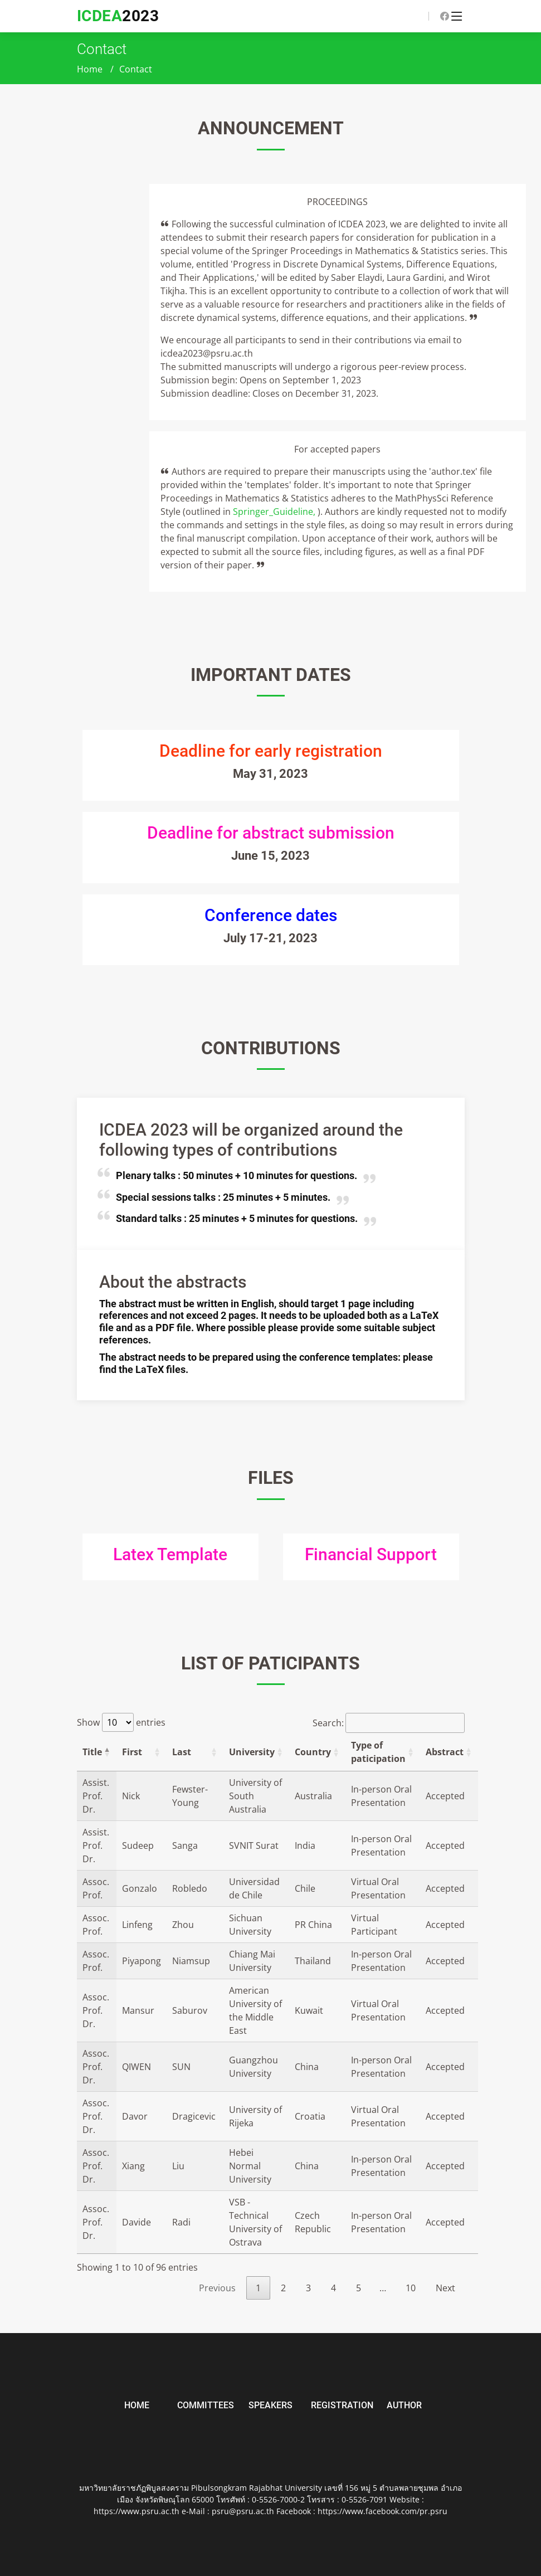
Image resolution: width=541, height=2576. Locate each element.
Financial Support (371, 1554)
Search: (389, 1723)
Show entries (121, 1722)
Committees (205, 2405)
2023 (118, 16)
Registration (342, 2405)
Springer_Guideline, (275, 511)
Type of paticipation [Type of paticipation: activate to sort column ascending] (378, 1752)
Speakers (270, 2405)
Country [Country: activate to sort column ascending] (313, 1752)
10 (411, 2288)
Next (445, 2288)
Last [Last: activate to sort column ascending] (181, 1752)
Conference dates (270, 915)
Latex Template (170, 1554)
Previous (217, 2288)
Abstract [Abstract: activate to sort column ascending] (445, 1752)
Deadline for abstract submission (270, 833)
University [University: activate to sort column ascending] (252, 1752)
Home (90, 69)
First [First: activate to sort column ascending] (132, 1752)
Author (404, 2405)
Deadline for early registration (270, 751)
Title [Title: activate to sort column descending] (92, 1752)
